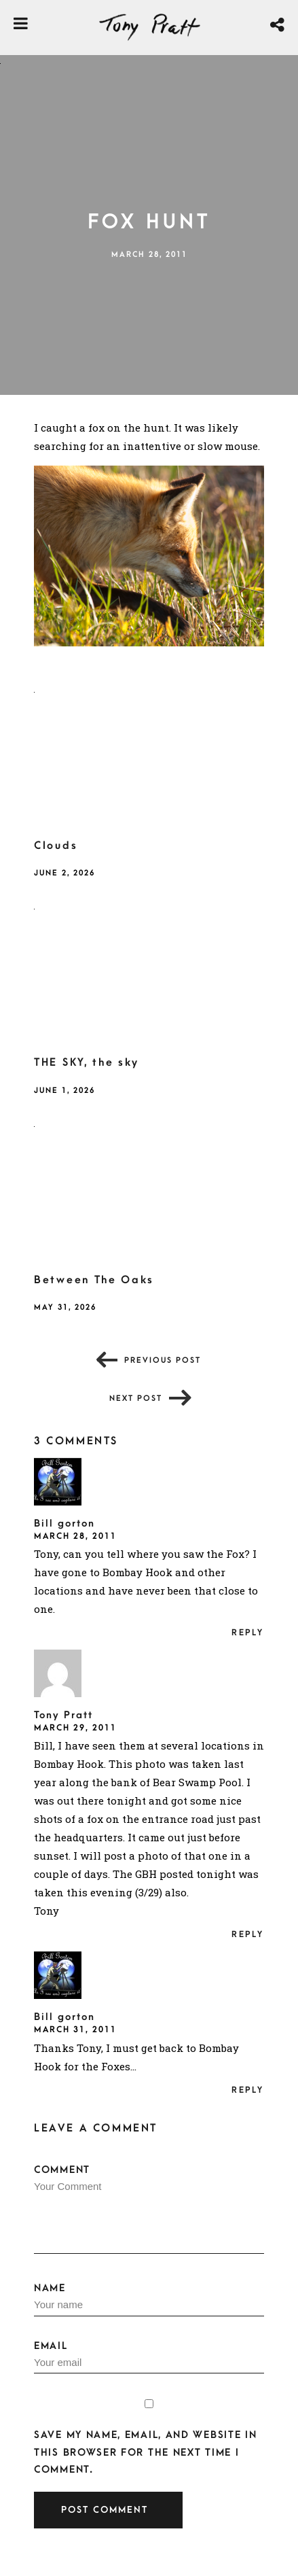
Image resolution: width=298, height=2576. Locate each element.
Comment (149, 2209)
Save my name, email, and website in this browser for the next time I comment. (145, 2452)
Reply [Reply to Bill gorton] (247, 1632)
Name (149, 2299)
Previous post (162, 1360)
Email (149, 2357)
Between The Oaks (94, 1280)
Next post (135, 1398)
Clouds (55, 845)
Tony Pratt (63, 1715)
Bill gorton (64, 1523)
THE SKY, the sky (86, 1062)
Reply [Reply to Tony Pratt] (247, 1934)
